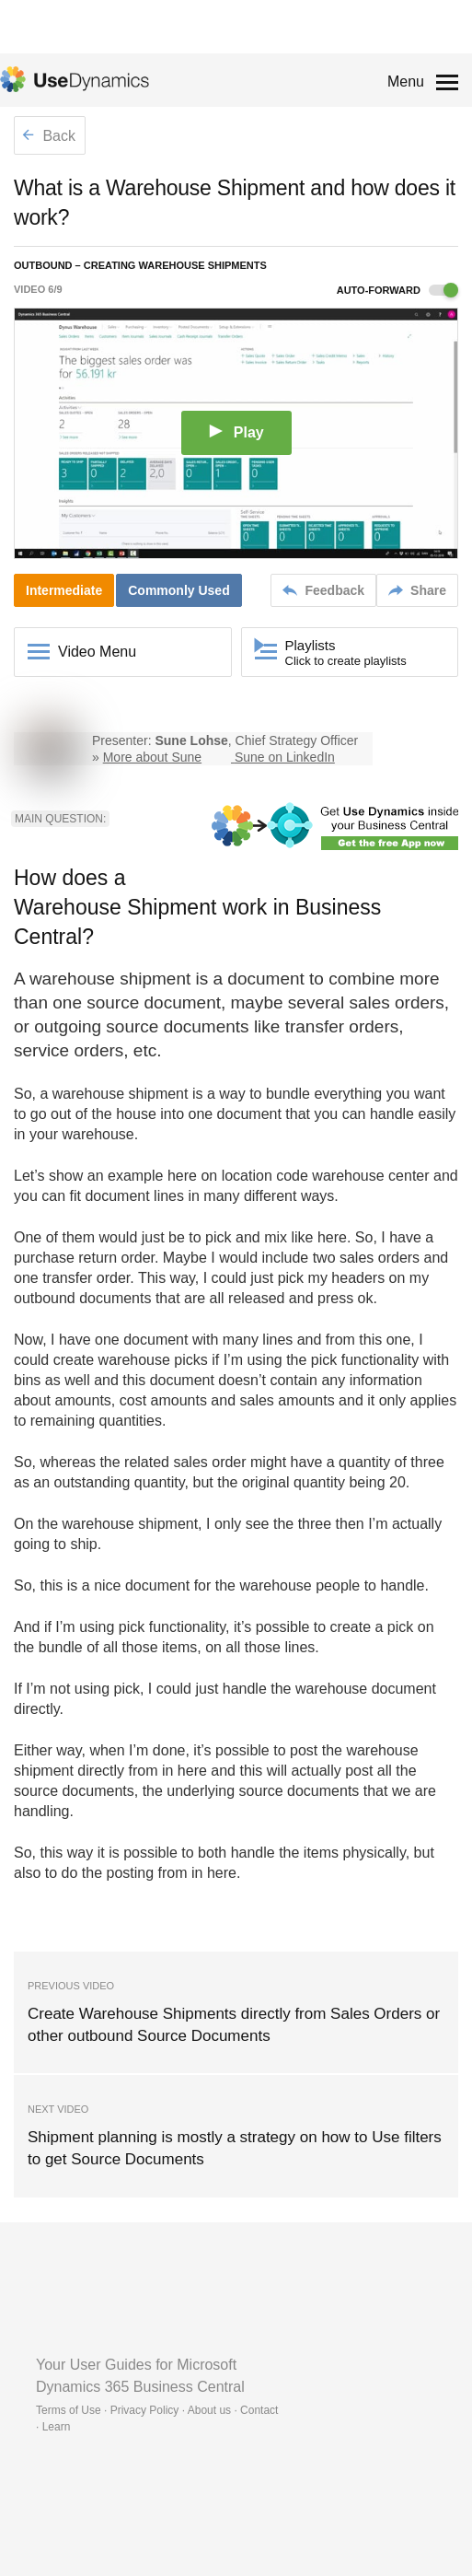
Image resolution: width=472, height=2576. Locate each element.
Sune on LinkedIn (285, 757)
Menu (405, 81)
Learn (56, 2426)
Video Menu (97, 651)
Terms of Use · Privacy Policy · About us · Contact (157, 2410)
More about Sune (152, 757)
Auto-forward (397, 290)
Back (48, 136)
